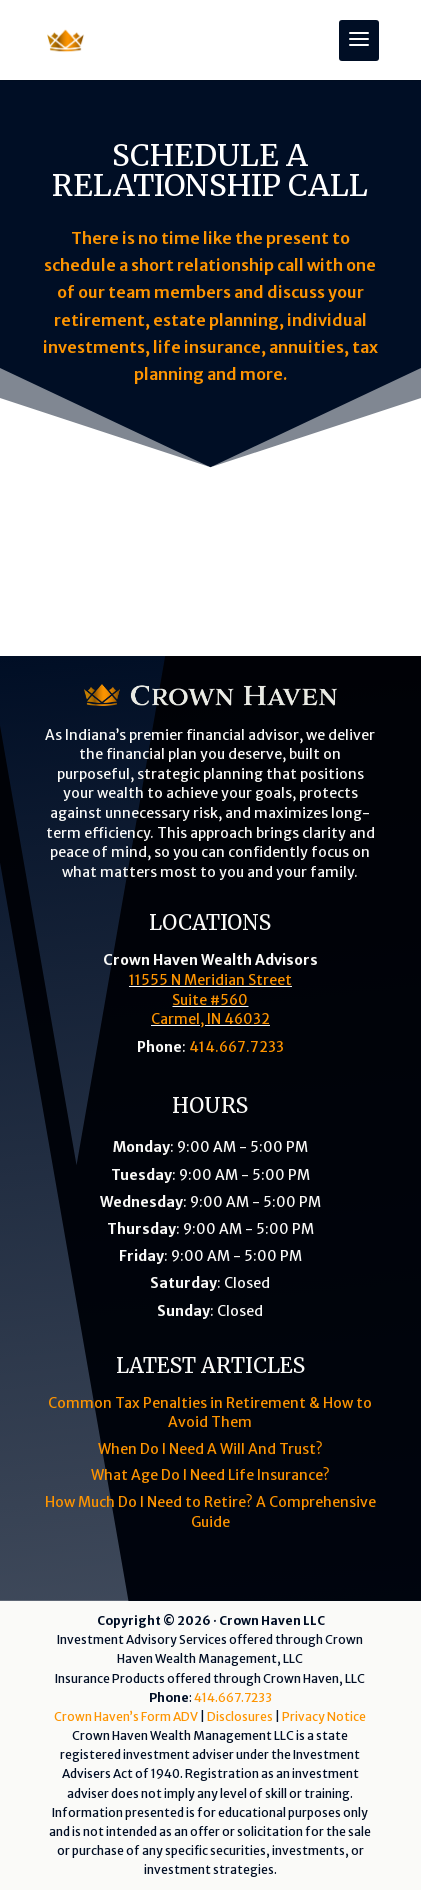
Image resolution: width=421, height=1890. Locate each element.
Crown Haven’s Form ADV (126, 1716)
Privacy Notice (324, 1716)
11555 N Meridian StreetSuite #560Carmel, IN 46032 (210, 999)
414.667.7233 (236, 1047)
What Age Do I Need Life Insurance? (210, 1475)
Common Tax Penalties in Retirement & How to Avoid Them (210, 1413)
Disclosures (240, 1716)
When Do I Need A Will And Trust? (210, 1449)
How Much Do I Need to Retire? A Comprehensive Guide (210, 1512)
